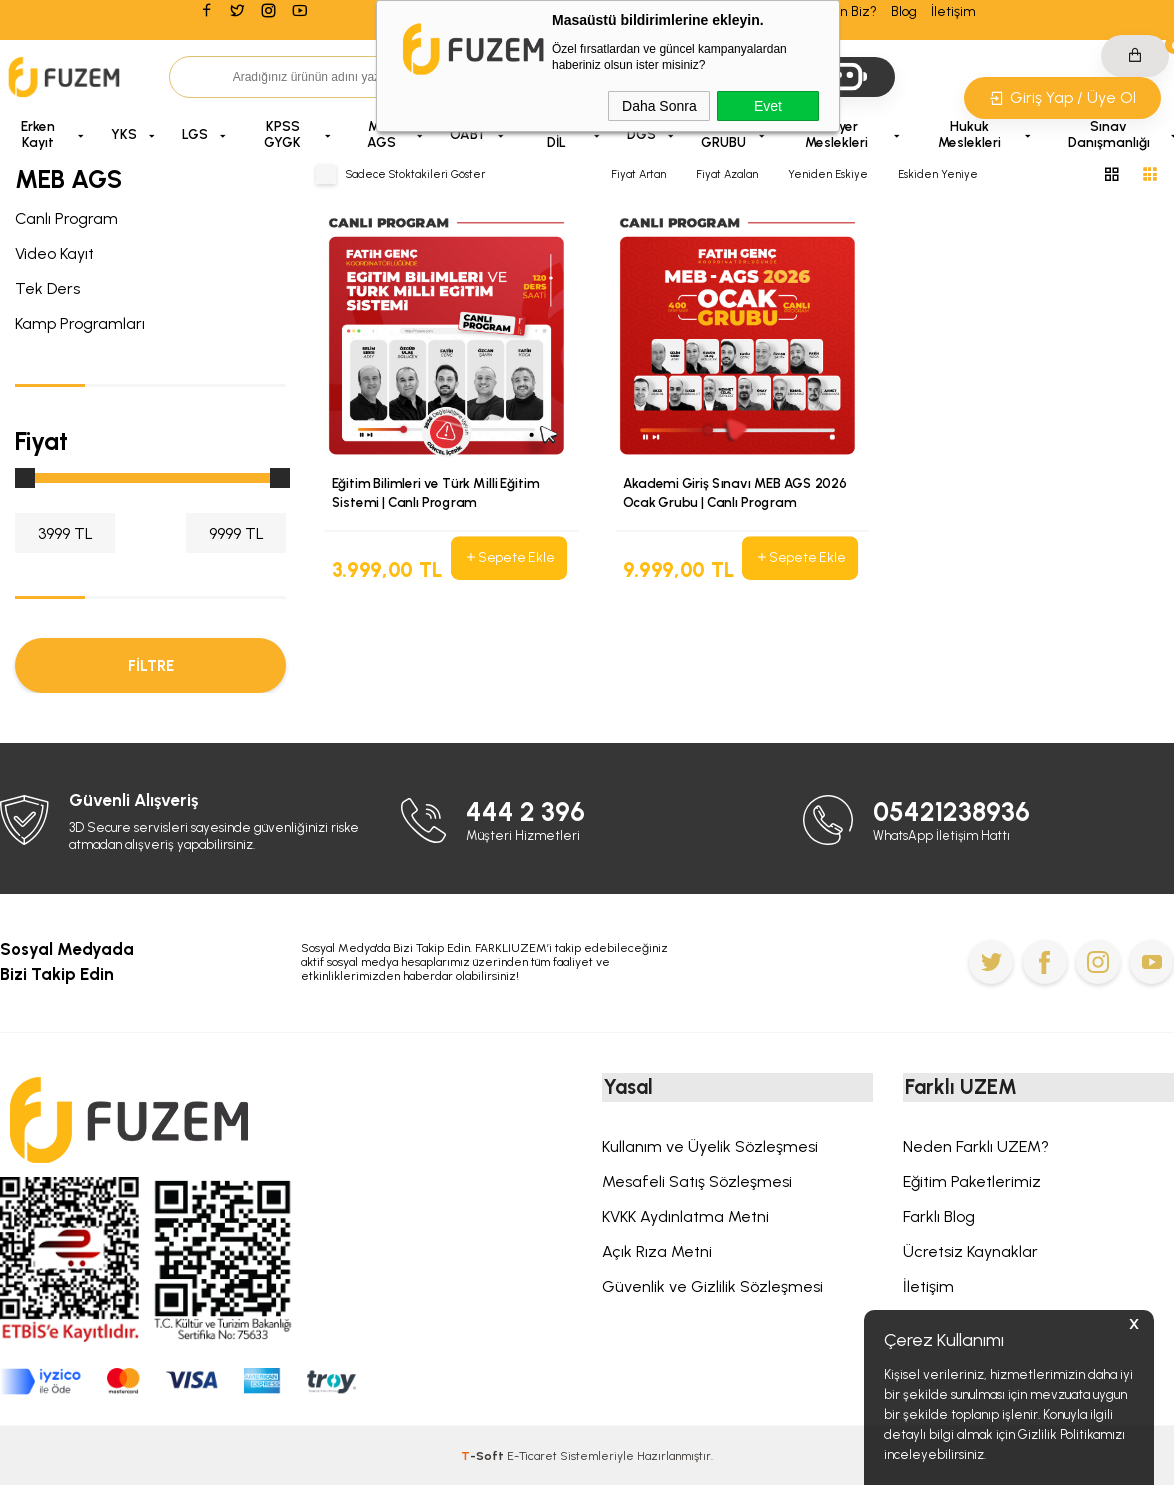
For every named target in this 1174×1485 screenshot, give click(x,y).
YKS (124, 134)
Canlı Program (66, 218)
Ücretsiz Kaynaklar (970, 1252)
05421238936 (952, 811)
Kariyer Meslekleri (836, 134)
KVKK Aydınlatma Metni (685, 1217)
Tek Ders (47, 288)
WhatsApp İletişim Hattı (942, 834)
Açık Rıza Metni (657, 1252)
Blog (904, 11)
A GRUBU (723, 134)
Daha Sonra (659, 106)
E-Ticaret (532, 1456)
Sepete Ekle (509, 558)
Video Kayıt (54, 253)
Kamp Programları (80, 323)
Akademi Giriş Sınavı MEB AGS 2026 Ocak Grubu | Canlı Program (735, 492)
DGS (641, 134)
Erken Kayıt (38, 134)
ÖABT (468, 134)
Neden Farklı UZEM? (976, 1147)
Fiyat (41, 441)
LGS (195, 134)
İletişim (953, 11)
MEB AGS (381, 134)
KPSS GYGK (282, 134)
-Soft (484, 1456)
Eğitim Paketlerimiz (972, 1182)
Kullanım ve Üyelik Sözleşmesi (710, 1147)
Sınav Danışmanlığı (1109, 134)
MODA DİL (556, 134)
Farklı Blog (939, 1217)
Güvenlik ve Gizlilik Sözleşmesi (712, 1287)
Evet (768, 106)
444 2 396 (525, 811)
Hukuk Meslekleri (969, 134)
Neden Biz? (841, 11)
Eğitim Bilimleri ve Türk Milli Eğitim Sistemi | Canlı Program (436, 492)
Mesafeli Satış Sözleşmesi (697, 1182)
